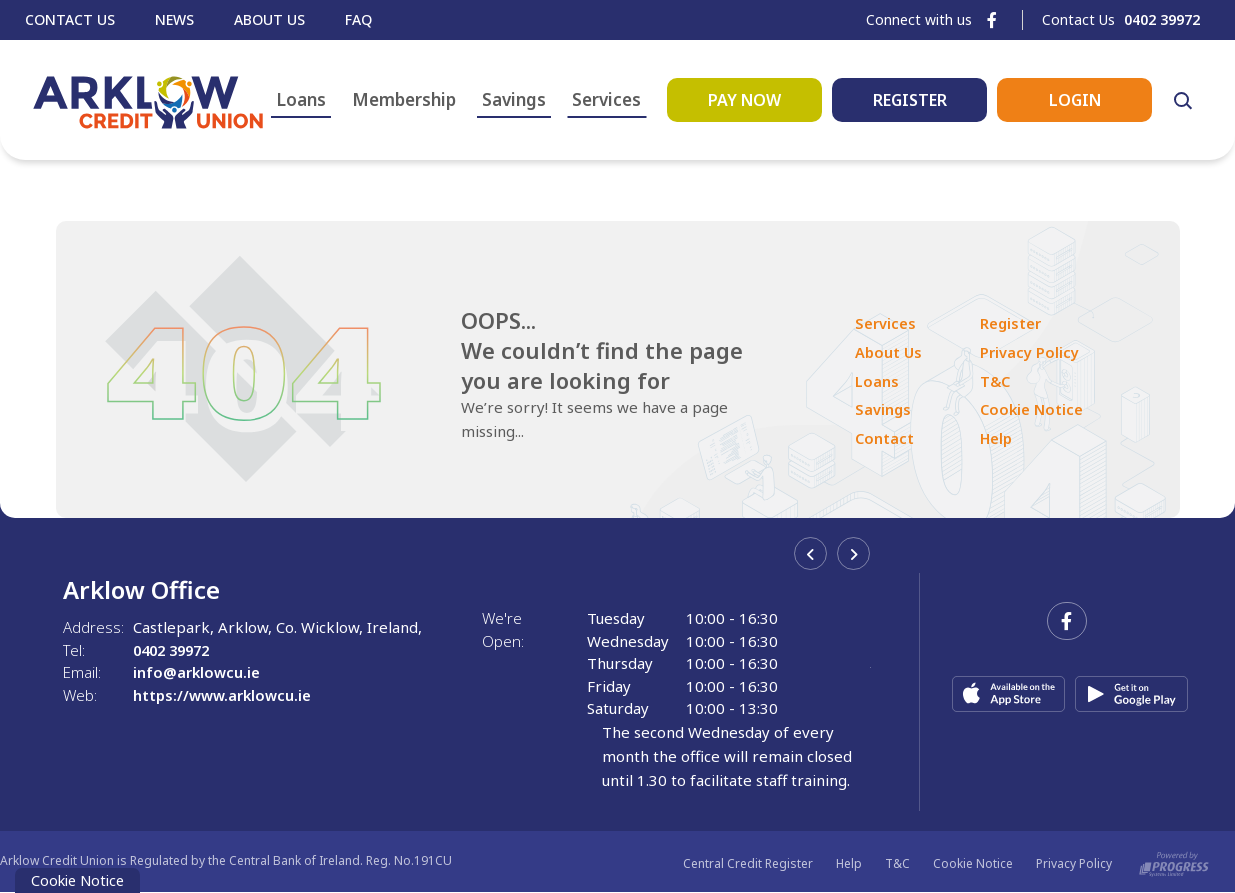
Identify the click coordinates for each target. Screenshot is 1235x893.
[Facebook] (992, 20)
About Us (269, 19)
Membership (410, 99)
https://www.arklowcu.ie (222, 695)
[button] (1188, 100)
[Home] (146, 99)
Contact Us (70, 19)
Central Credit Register (748, 863)
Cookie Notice (1034, 409)
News (174, 19)
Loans (307, 99)
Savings (520, 99)
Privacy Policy (1031, 352)
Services (612, 99)
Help (998, 438)
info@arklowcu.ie (197, 672)
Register (1013, 324)
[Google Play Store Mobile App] (1131, 694)
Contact (885, 438)
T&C (998, 381)
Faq (358, 19)
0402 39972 (175, 650)
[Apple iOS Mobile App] (1008, 694)
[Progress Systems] (1174, 863)
